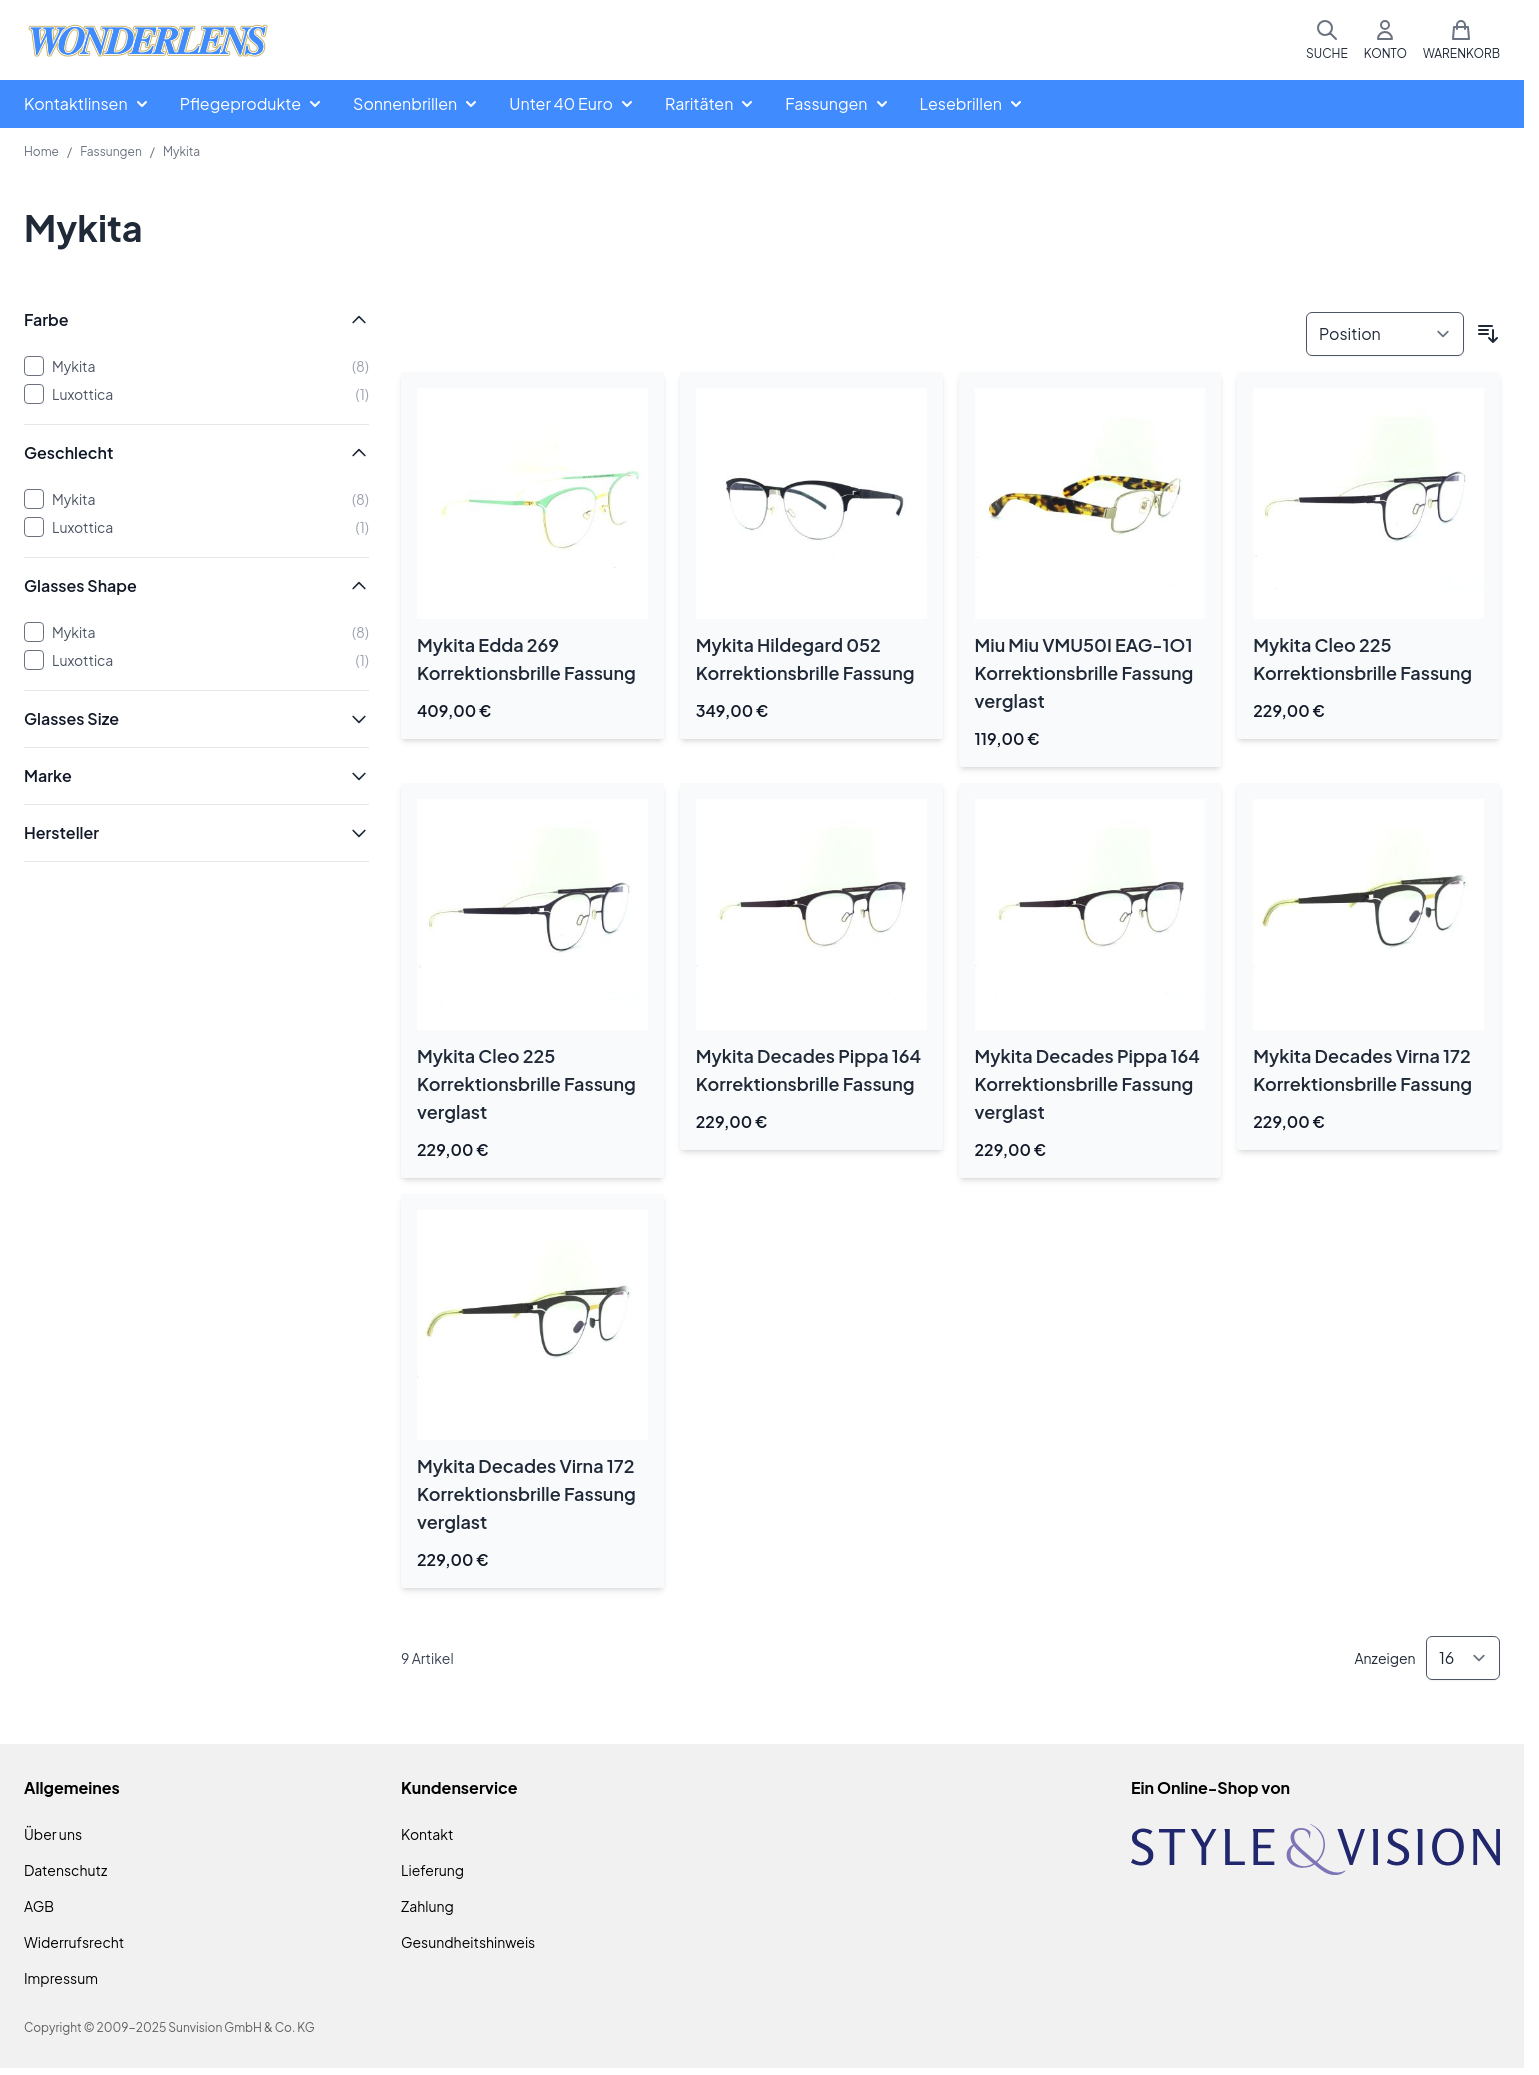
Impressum (61, 1978)
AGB (39, 1906)
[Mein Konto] (1385, 40)
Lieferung (432, 1870)
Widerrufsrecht (74, 1942)
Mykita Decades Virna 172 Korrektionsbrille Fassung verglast (526, 1493)
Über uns (53, 1834)
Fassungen (111, 151)
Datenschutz (65, 1870)
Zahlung (427, 1906)
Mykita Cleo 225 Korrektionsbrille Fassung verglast (526, 1083)
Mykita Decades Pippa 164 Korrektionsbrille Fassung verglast (1087, 1083)
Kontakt (427, 1834)
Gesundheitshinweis (468, 1942)
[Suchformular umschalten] (1327, 40)
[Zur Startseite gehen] (148, 40)
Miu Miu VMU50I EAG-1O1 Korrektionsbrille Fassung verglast (1084, 672)
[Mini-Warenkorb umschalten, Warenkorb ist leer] (1461, 40)
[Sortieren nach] (1385, 334)
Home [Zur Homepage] (41, 151)
